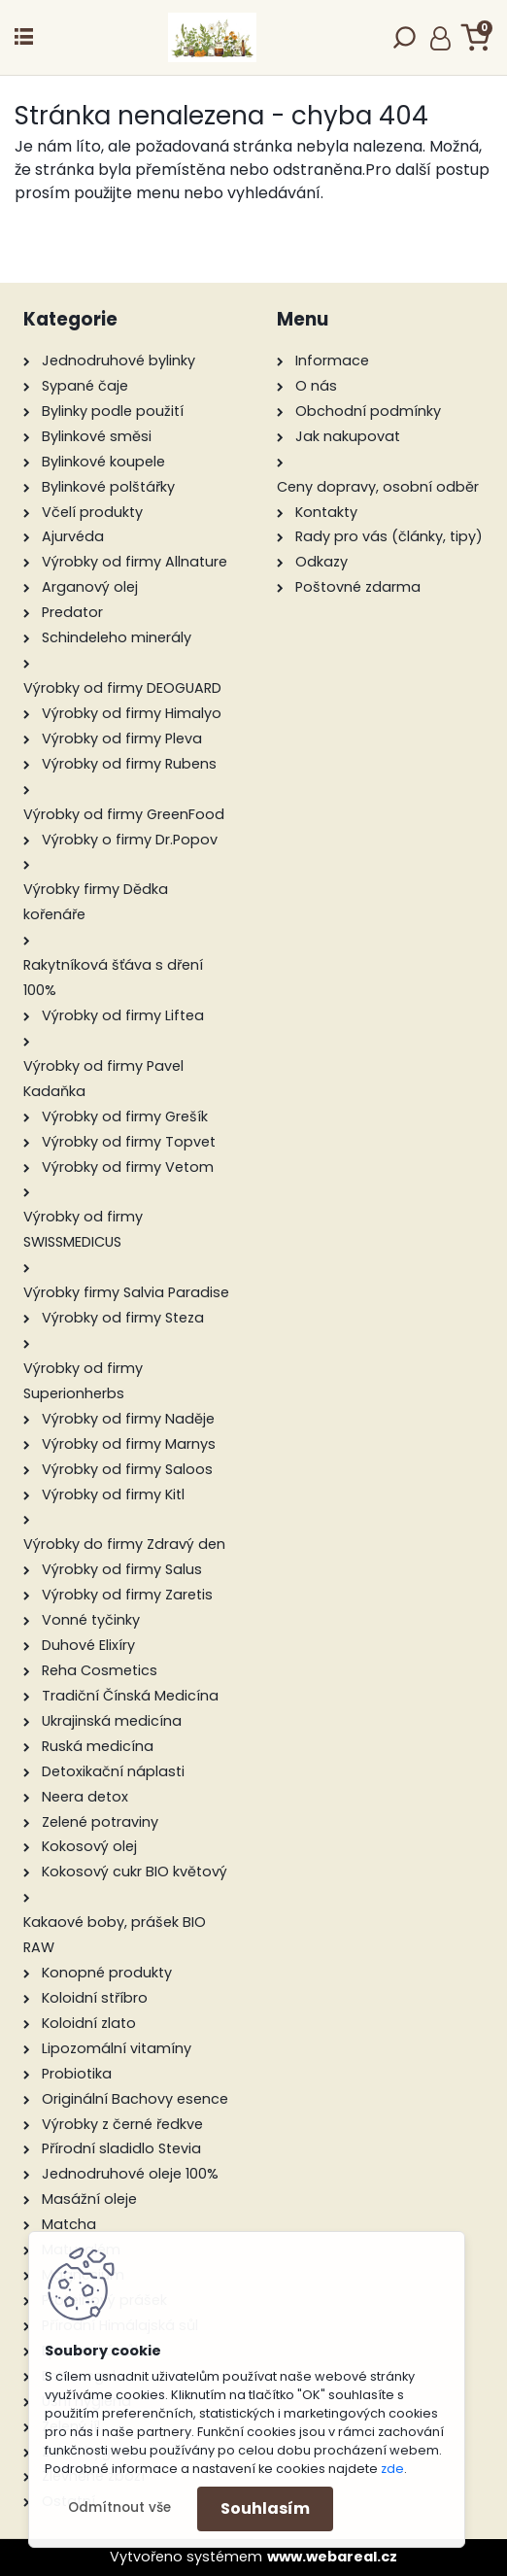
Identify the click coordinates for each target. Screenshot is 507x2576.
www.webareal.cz (332, 2556)
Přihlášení (440, 37)
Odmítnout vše (119, 2507)
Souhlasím (265, 2508)
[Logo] (213, 37)
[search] (404, 43)
